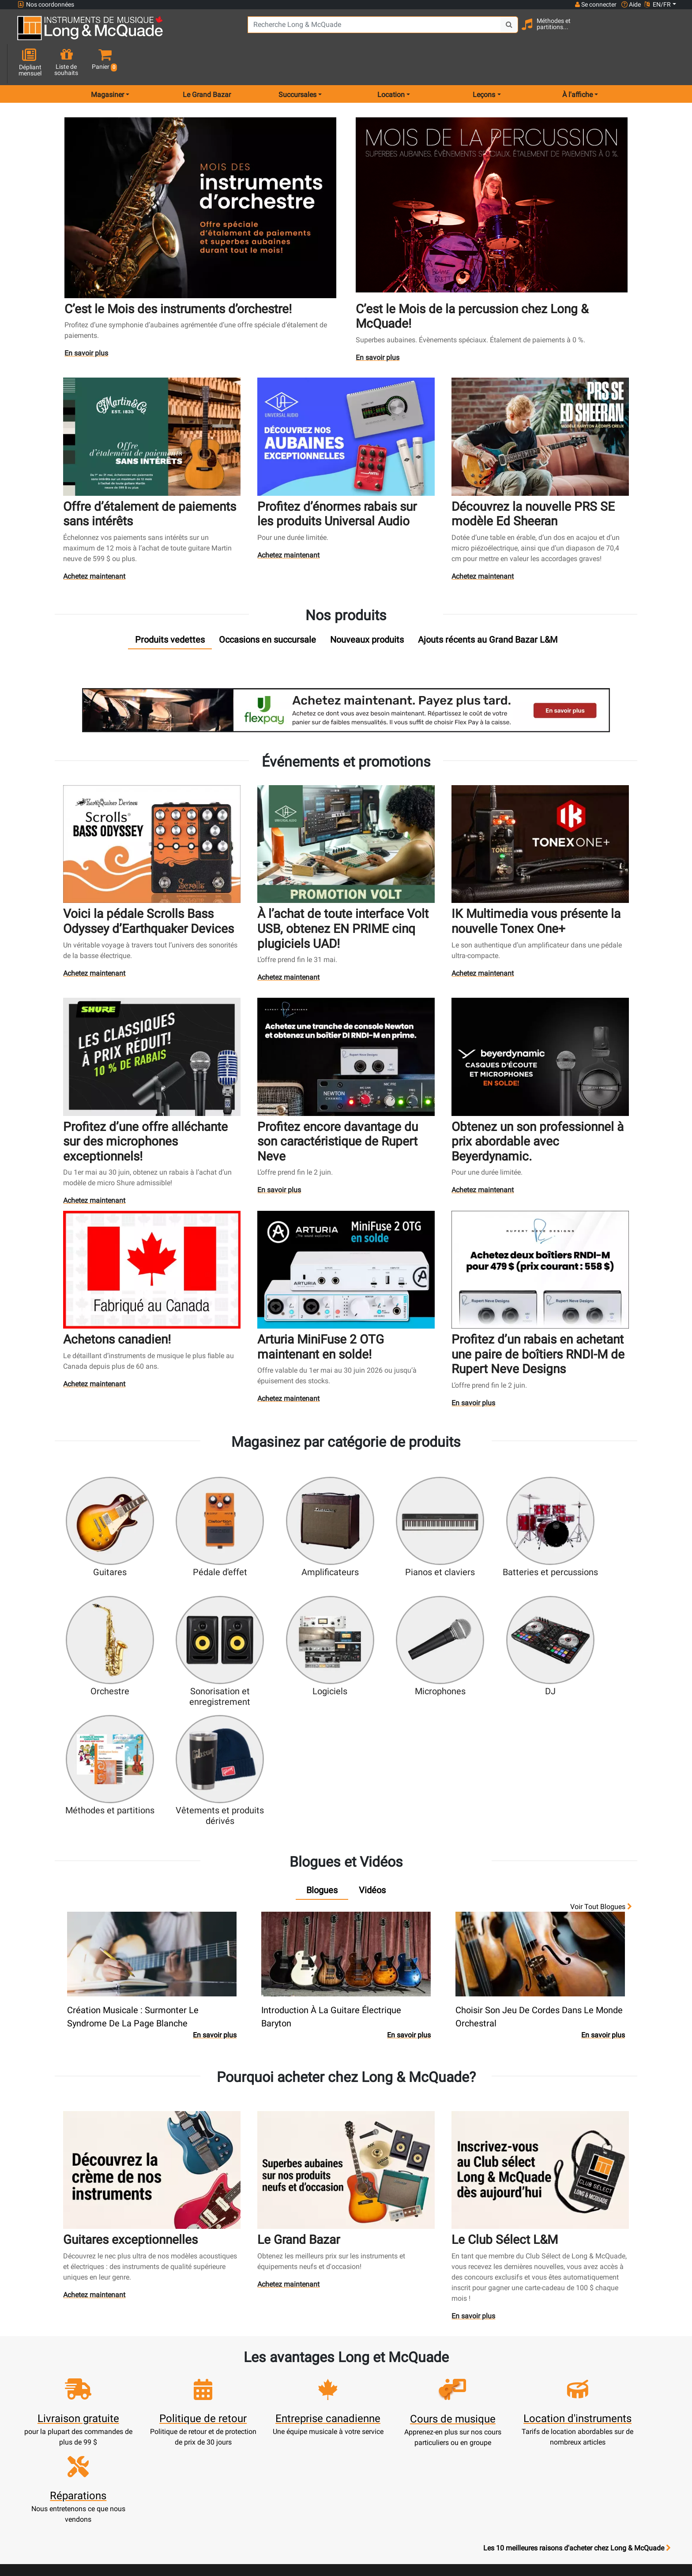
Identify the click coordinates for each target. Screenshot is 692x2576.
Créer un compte (224, 2390)
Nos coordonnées (46, 4)
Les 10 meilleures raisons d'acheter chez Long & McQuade (577, 2324)
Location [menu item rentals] (391, 63)
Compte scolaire (224, 2454)
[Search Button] (494, 30)
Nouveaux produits (305, 2380)
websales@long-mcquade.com (74, 2390)
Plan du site (468, 2422)
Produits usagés (306, 2422)
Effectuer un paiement (224, 2422)
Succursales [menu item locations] (297, 63)
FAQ (468, 2380)
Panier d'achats (224, 2401)
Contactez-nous (468, 2401)
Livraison (305, 2464)
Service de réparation (305, 2412)
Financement (306, 2443)
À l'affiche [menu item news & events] (577, 63)
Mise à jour (224, 2412)
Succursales (468, 2390)
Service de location (305, 2390)
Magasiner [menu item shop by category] (107, 63)
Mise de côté (305, 2454)
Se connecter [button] (595, 4)
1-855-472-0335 (50, 2380)
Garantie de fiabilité (387, 2412)
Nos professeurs (386, 2507)
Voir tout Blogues (601, 1746)
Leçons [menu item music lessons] (484, 63)
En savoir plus (87, 323)
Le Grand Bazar (207, 63)
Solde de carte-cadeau (224, 2443)
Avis (467, 2443)
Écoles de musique (306, 2401)
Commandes (224, 2433)
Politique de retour (386, 2496)
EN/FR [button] (657, 4)
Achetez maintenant (95, 545)
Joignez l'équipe (468, 2412)
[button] (668, 32)
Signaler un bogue (468, 2454)
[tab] (170, 607)
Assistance (306, 2433)
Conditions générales (386, 2464)
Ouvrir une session (224, 2380)
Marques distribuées (468, 2433)
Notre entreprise (386, 2401)
